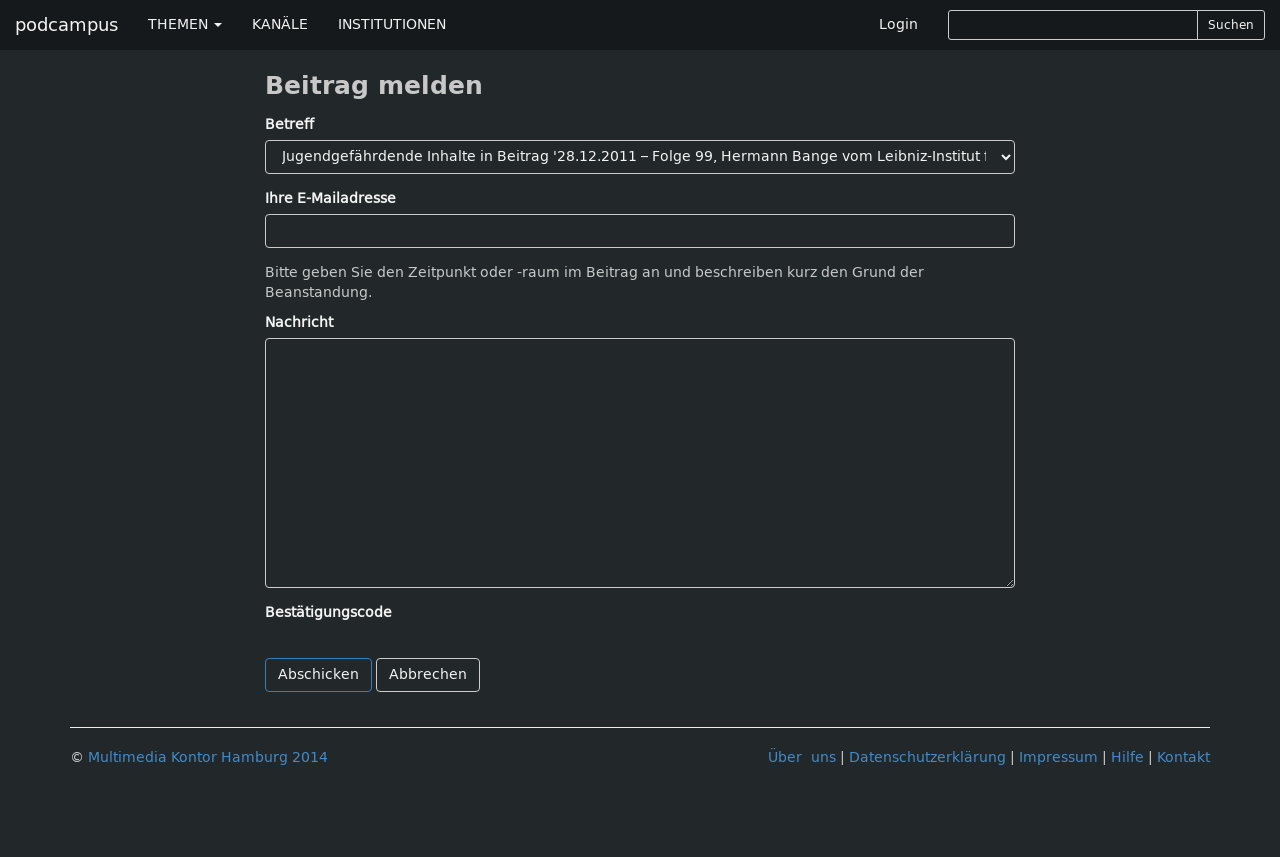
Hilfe (1127, 757)
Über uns (802, 757)
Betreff (289, 124)
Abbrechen (428, 674)
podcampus (66, 25)
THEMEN (185, 24)
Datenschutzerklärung (927, 757)
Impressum (1058, 757)
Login (898, 24)
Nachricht (299, 322)
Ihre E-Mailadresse (330, 198)
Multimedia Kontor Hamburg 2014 (208, 757)
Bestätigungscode (328, 612)
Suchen (1231, 25)
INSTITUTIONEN (392, 24)
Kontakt (1183, 757)
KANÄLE (280, 24)
